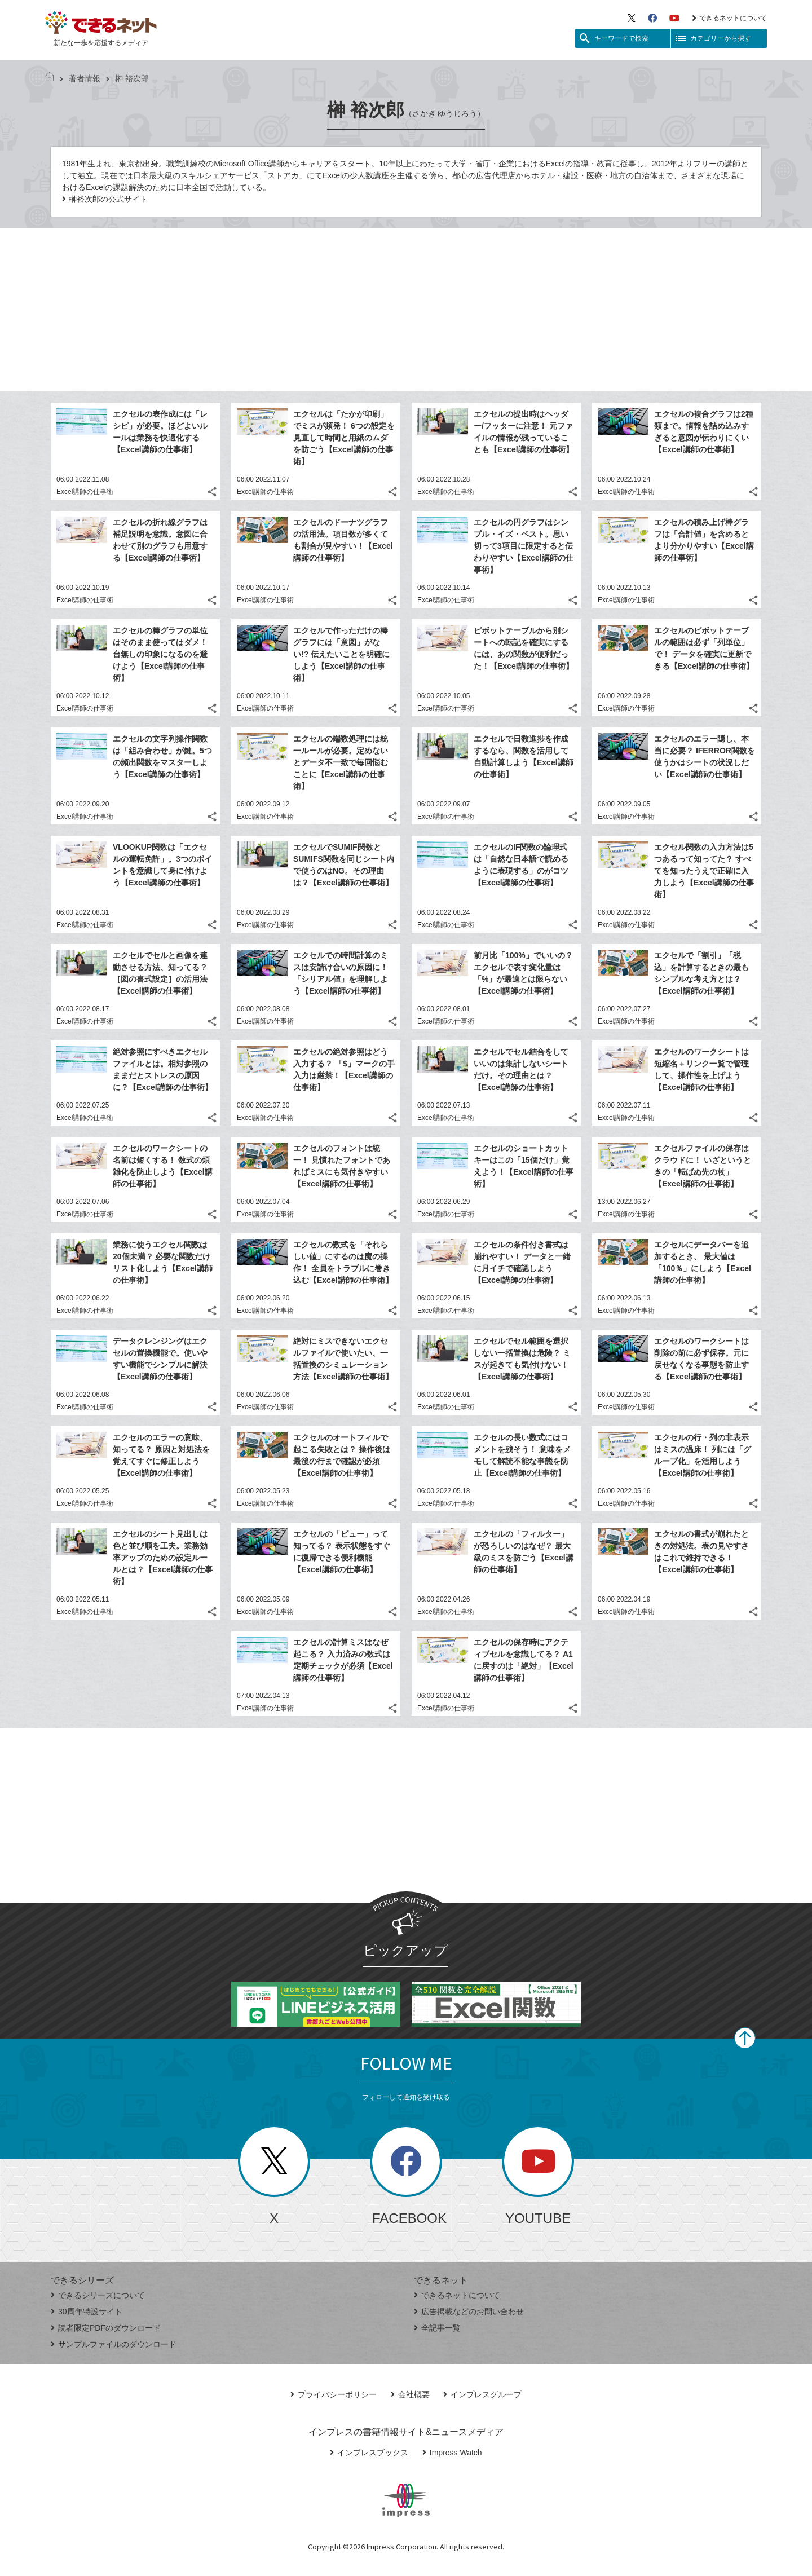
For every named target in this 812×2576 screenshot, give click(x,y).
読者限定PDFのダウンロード (106, 2327)
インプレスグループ (482, 2394)
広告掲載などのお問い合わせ (469, 2311)
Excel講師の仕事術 (84, 492)
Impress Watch (452, 2452)
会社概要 (410, 2394)
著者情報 (80, 78)
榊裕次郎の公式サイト (108, 199)
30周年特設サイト (86, 2311)
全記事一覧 (437, 2327)
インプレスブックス (369, 2452)
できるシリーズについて (98, 2295)
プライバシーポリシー (333, 2394)
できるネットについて (729, 18)
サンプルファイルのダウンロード (113, 2344)
